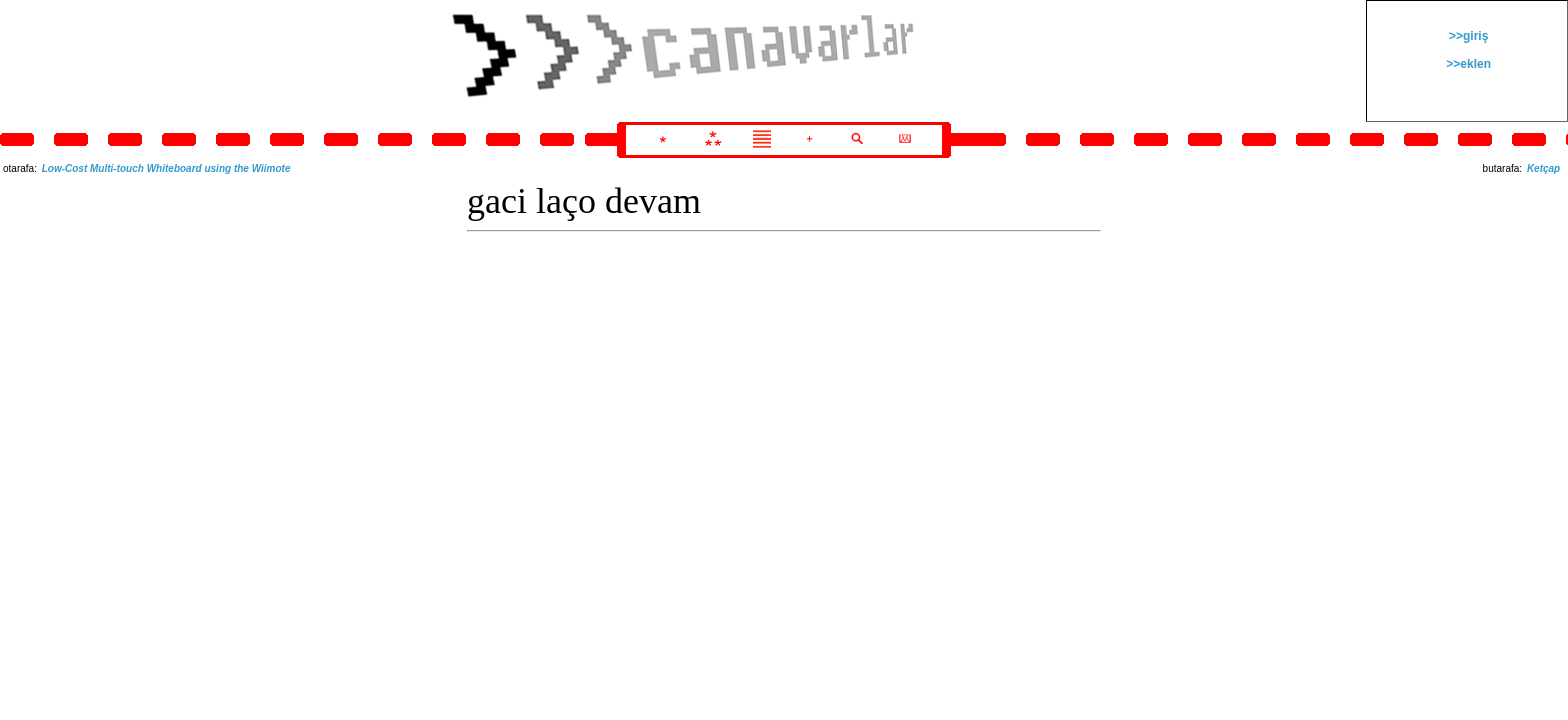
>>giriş (1467, 36)
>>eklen (1467, 64)
